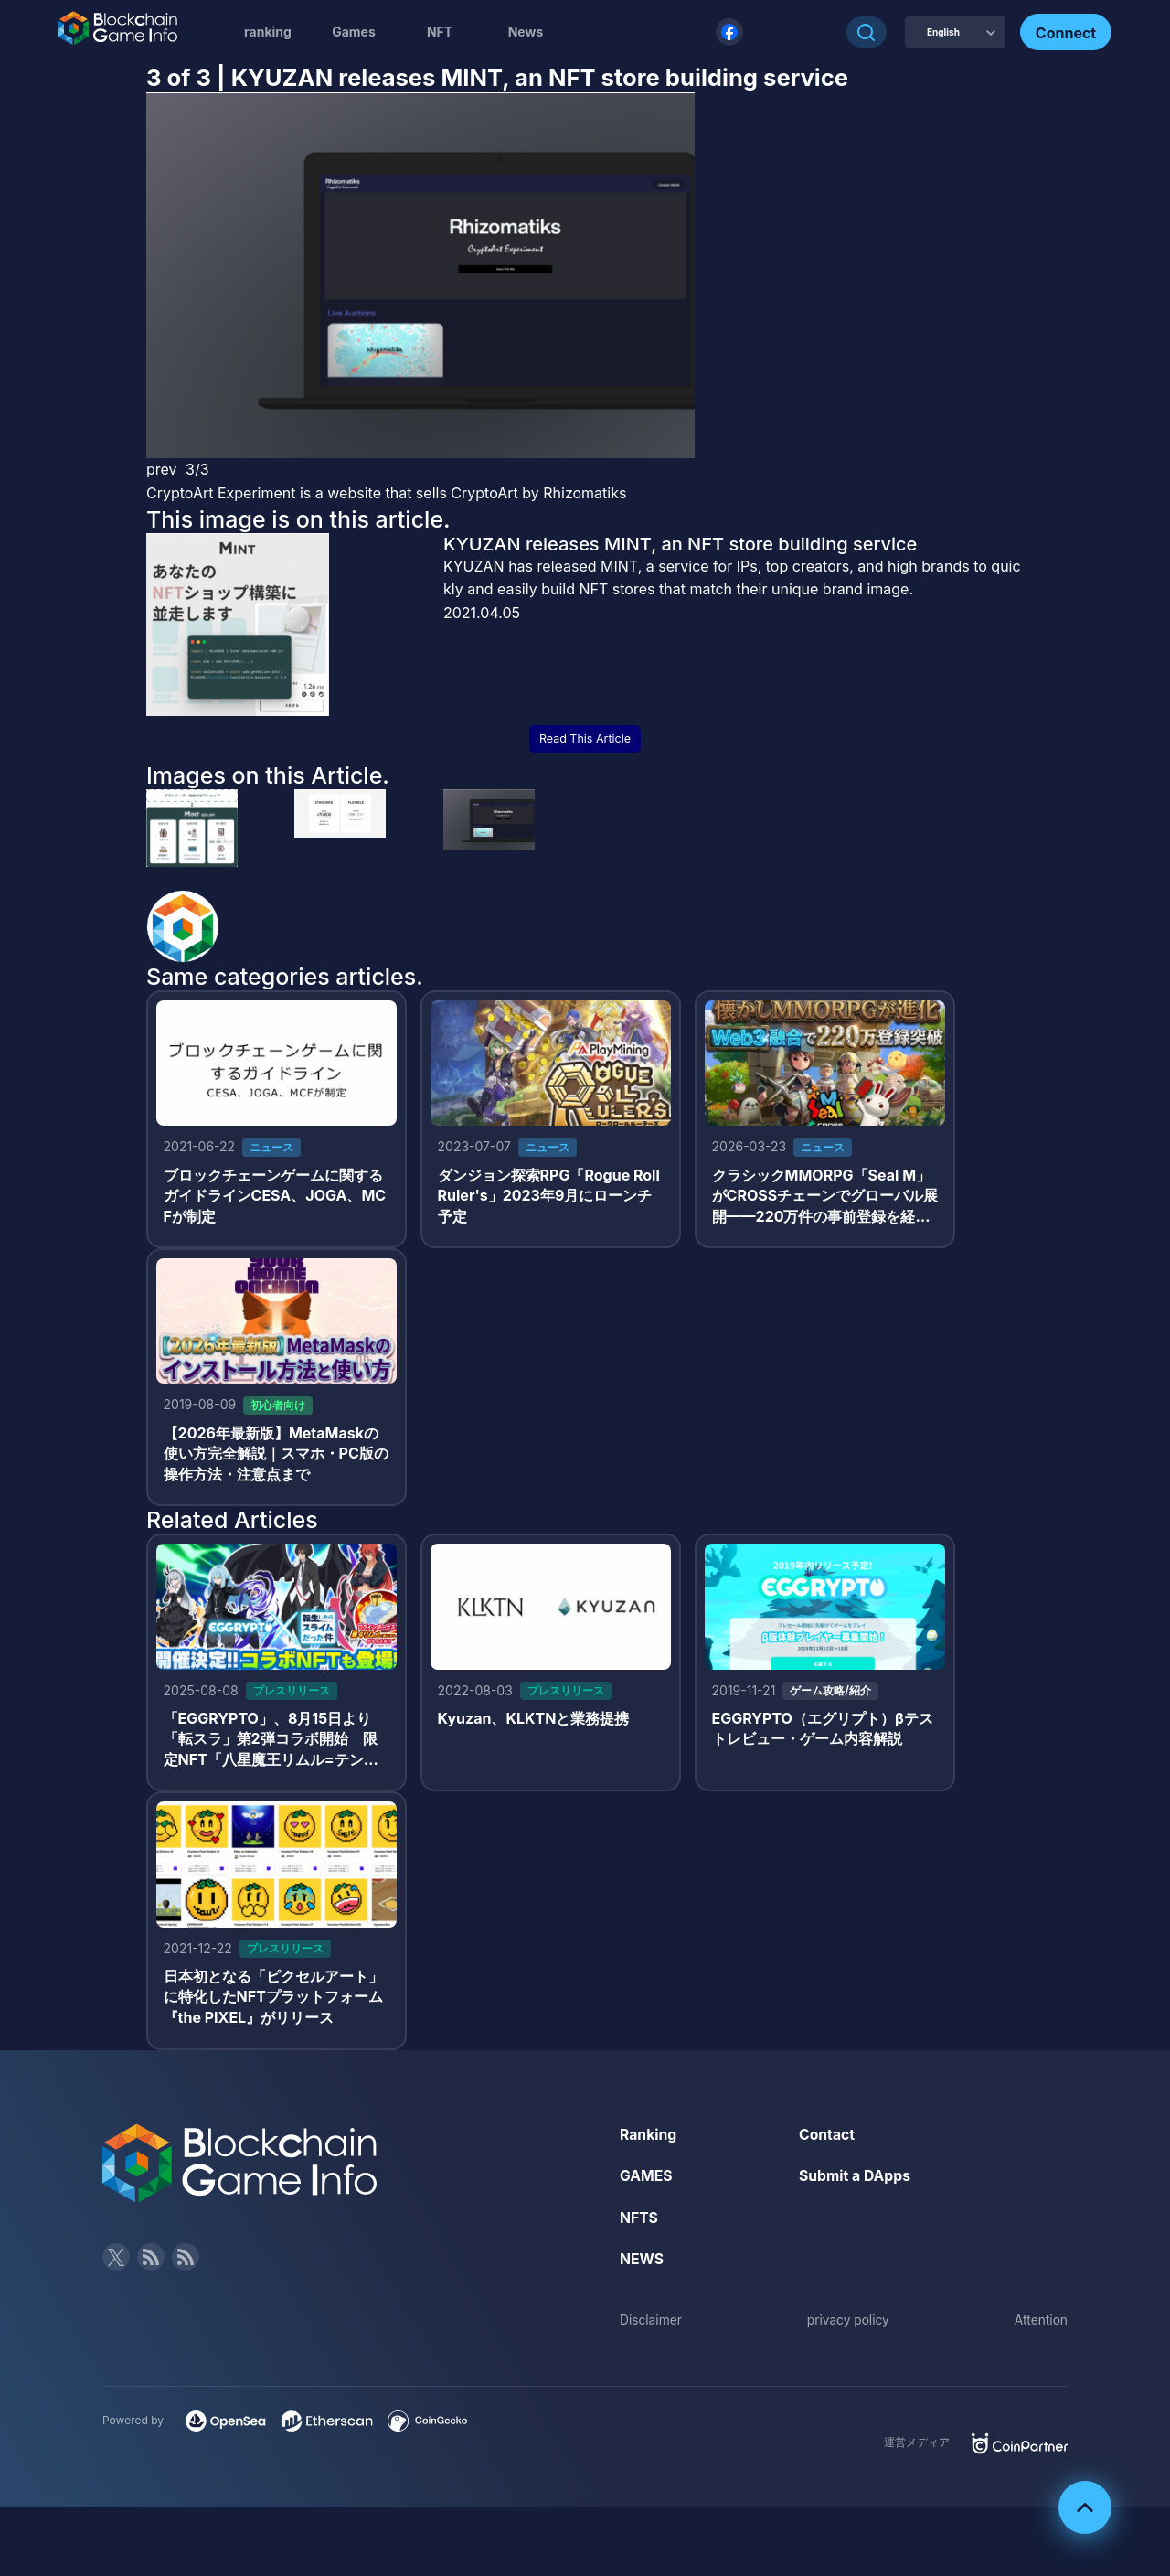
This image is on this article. (298, 519)
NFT (439, 31)
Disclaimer (651, 2326)
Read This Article (585, 738)
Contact (827, 2140)
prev (161, 469)
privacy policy (848, 2326)
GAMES (647, 2182)
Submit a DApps (855, 2182)
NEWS (642, 2265)
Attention (1041, 2326)
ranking (268, 31)
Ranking (648, 2140)
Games (354, 31)
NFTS (639, 2223)
